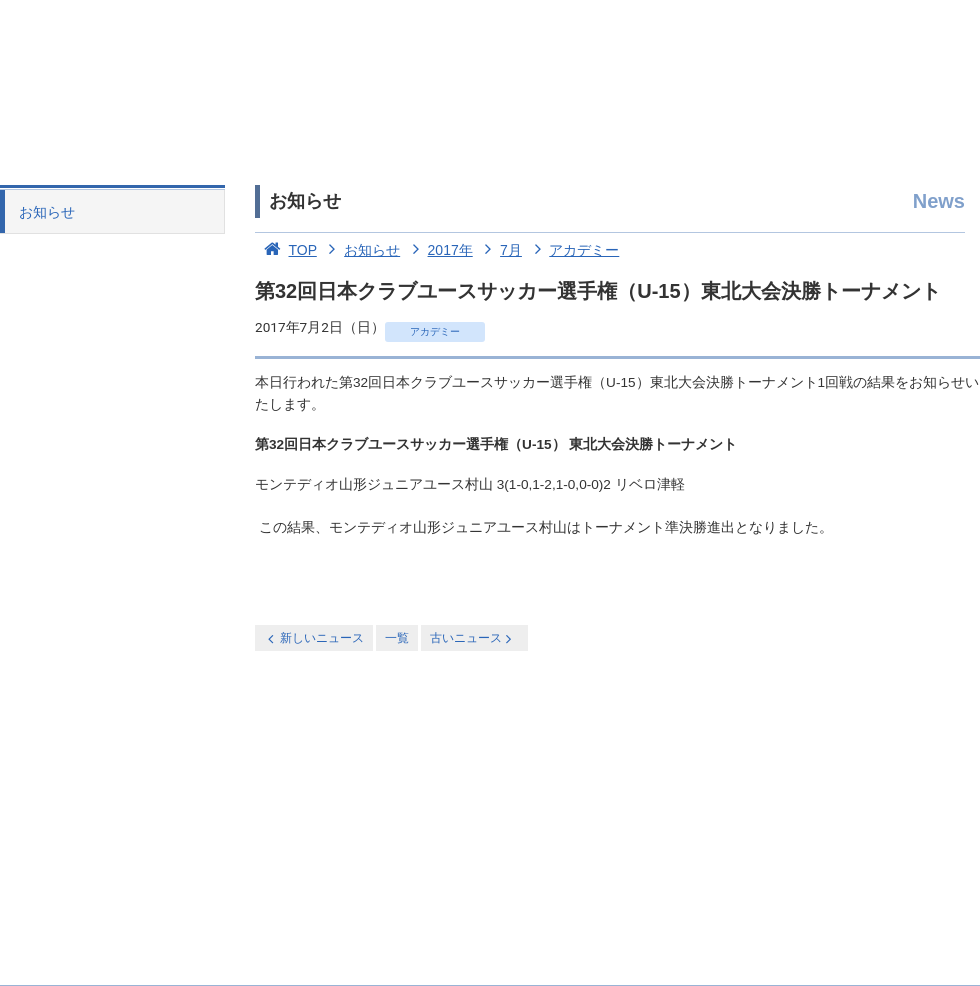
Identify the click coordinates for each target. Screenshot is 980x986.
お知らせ (47, 212)
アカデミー (573, 250)
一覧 (397, 638)
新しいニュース (314, 638)
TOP (286, 250)
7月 (499, 250)
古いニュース (472, 638)
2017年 (438, 250)
